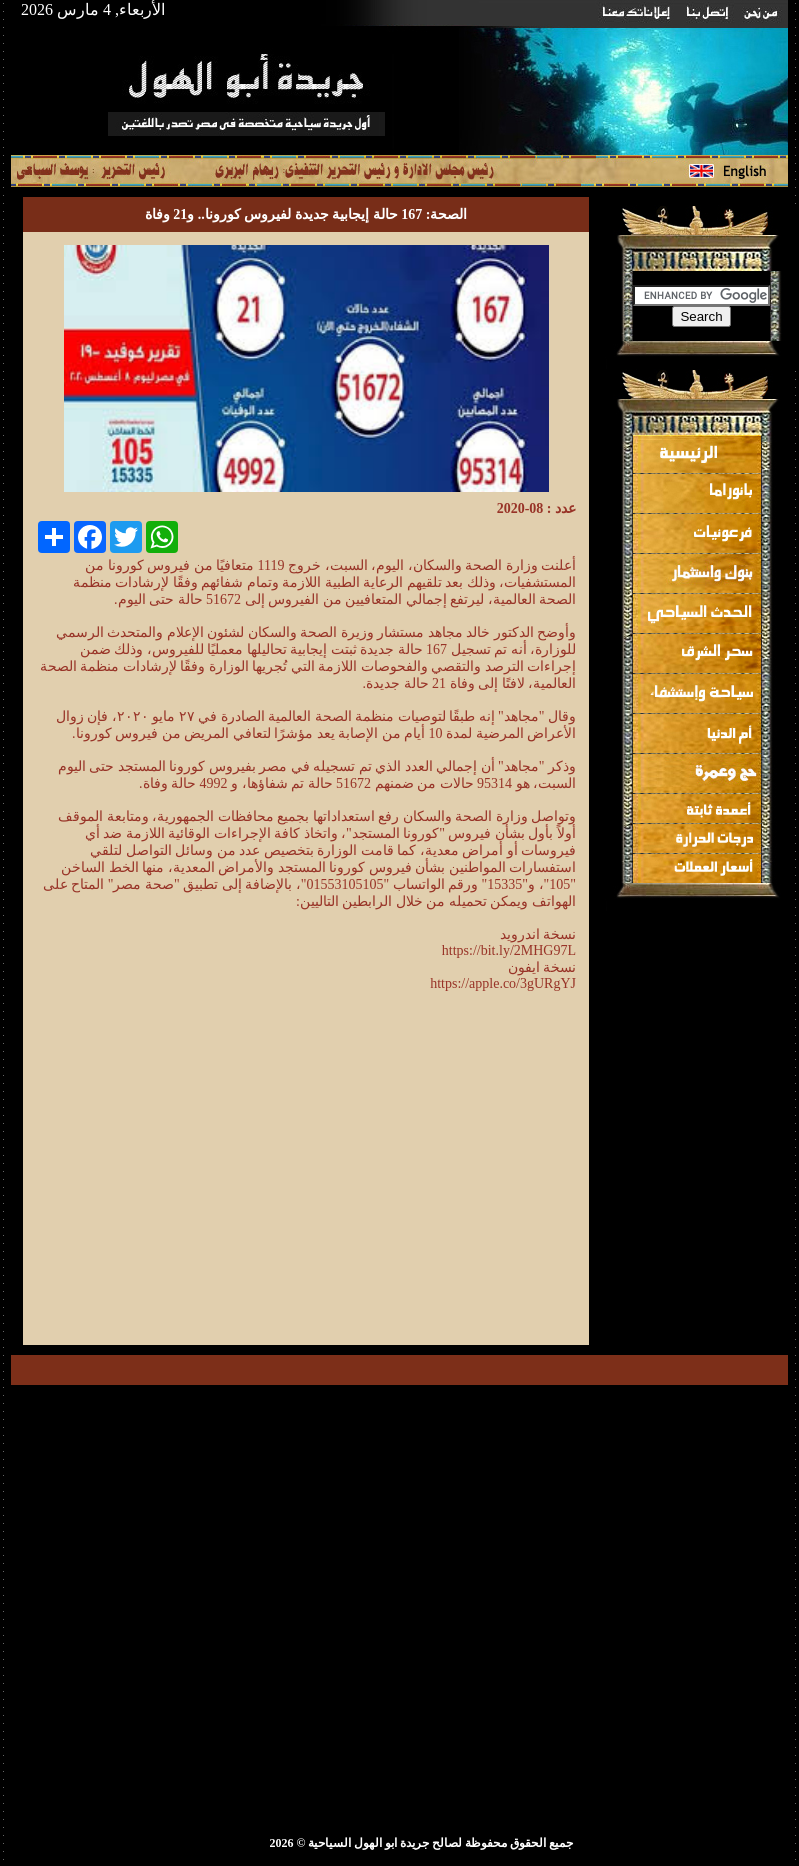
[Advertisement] (408, 1188)
